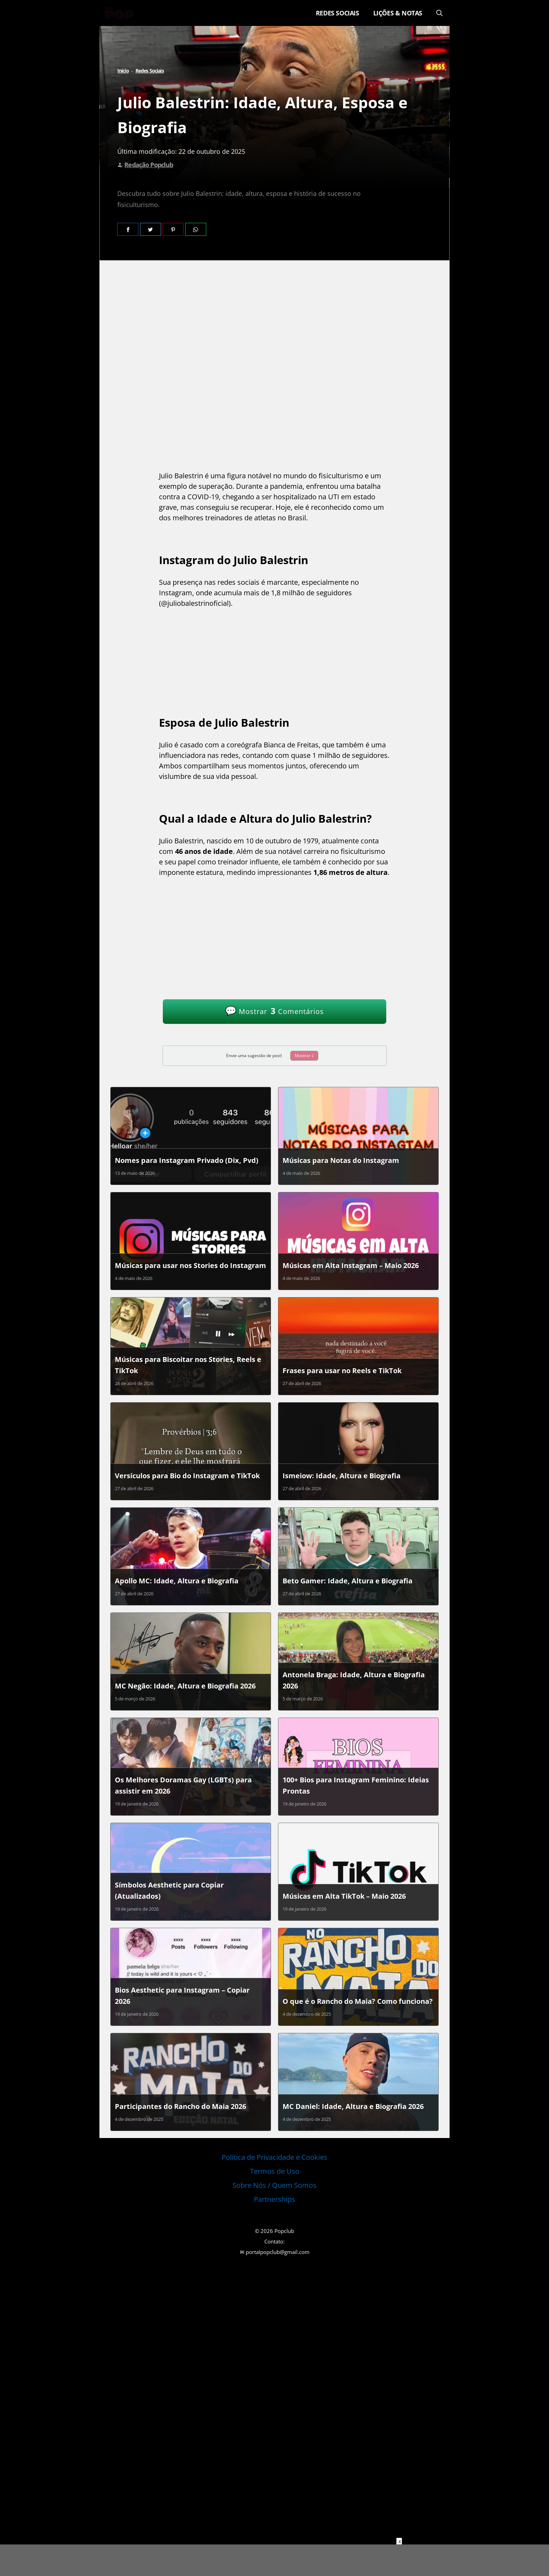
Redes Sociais (337, 13)
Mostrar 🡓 (304, 1056)
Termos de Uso (274, 2171)
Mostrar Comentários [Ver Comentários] (274, 1010)
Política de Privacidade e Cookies (274, 2157)
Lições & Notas (397, 13)
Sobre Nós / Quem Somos (274, 2185)
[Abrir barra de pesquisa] (439, 13)
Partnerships (274, 2199)
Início (123, 70)
